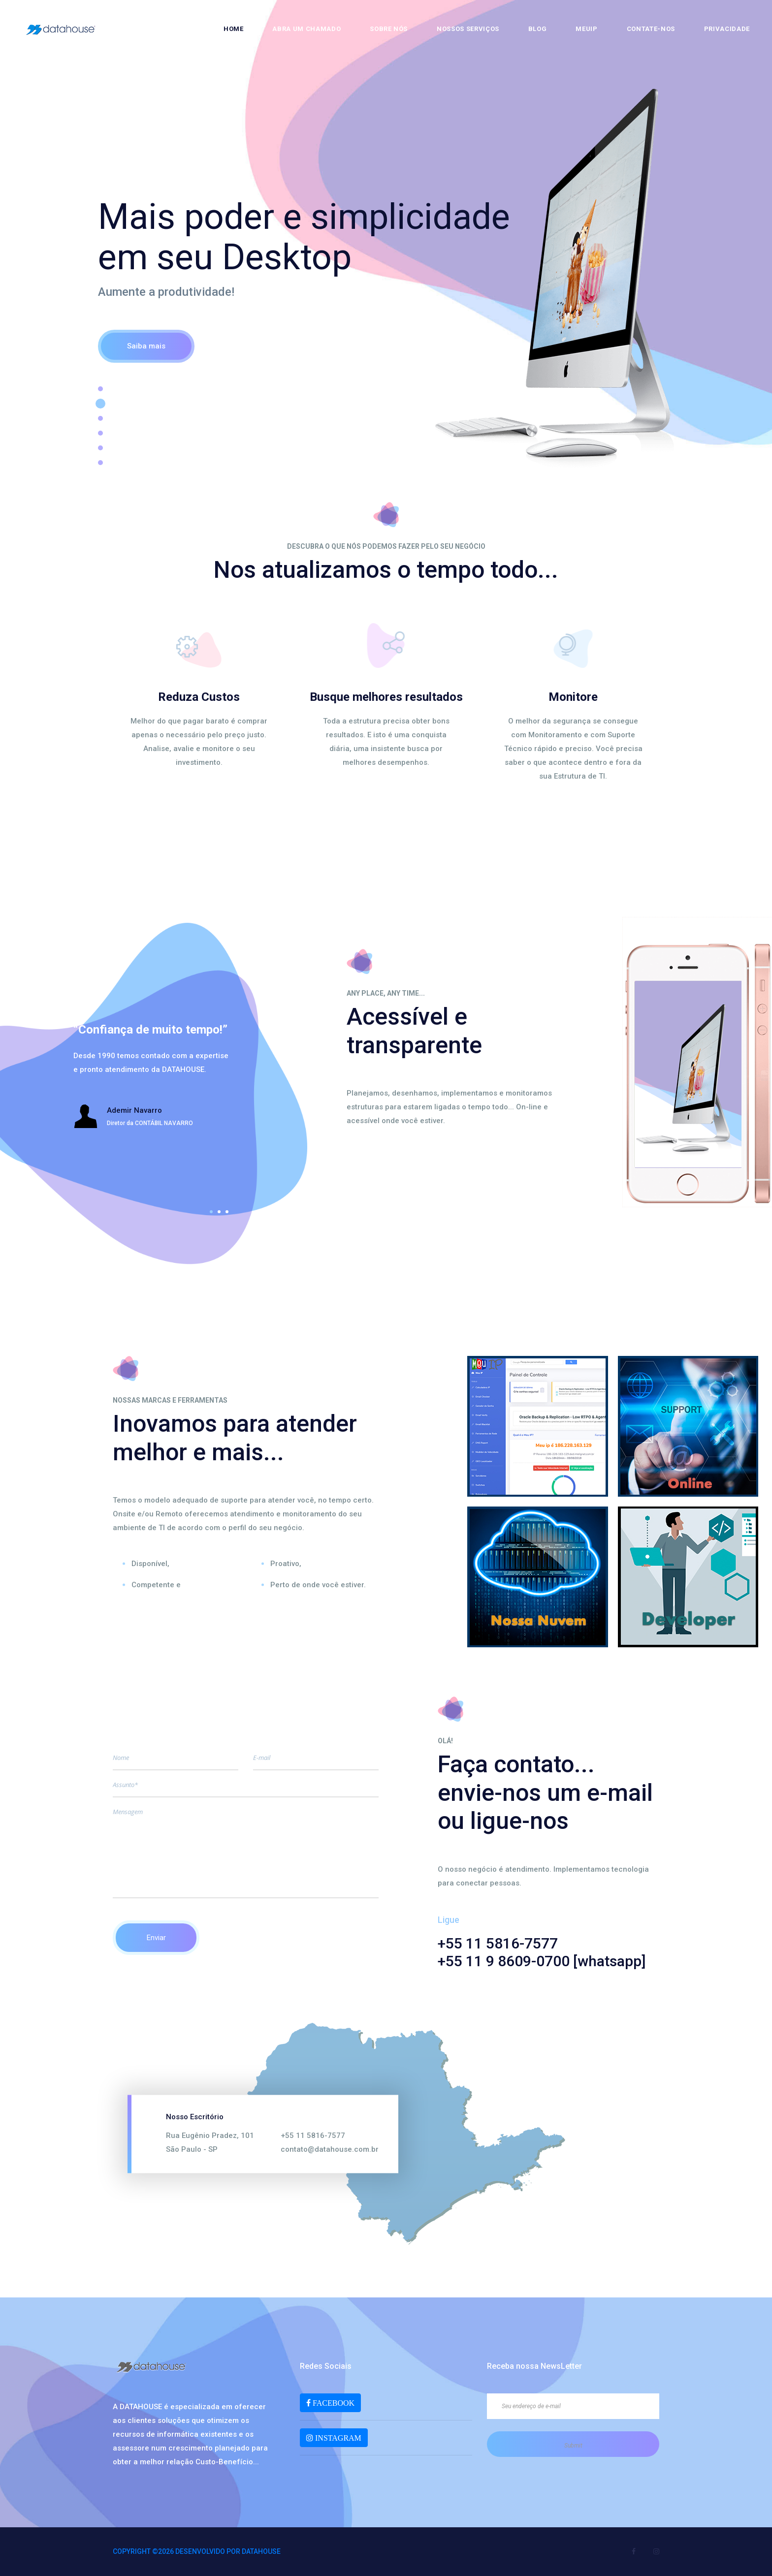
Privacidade (727, 28)
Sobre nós (389, 28)
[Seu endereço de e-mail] (573, 2406)
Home (234, 28)
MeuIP (586, 28)
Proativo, (285, 1563)
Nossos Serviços (468, 28)
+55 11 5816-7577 (313, 2135)
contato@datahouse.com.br (330, 2148)
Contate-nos (651, 28)
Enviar (156, 1937)
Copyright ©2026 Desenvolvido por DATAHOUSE (197, 2551)
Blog (537, 28)
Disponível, (150, 1563)
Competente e (156, 1584)
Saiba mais (146, 346)
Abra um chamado (306, 28)
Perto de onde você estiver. (318, 1584)
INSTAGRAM (337, 2438)
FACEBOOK (332, 2403)
